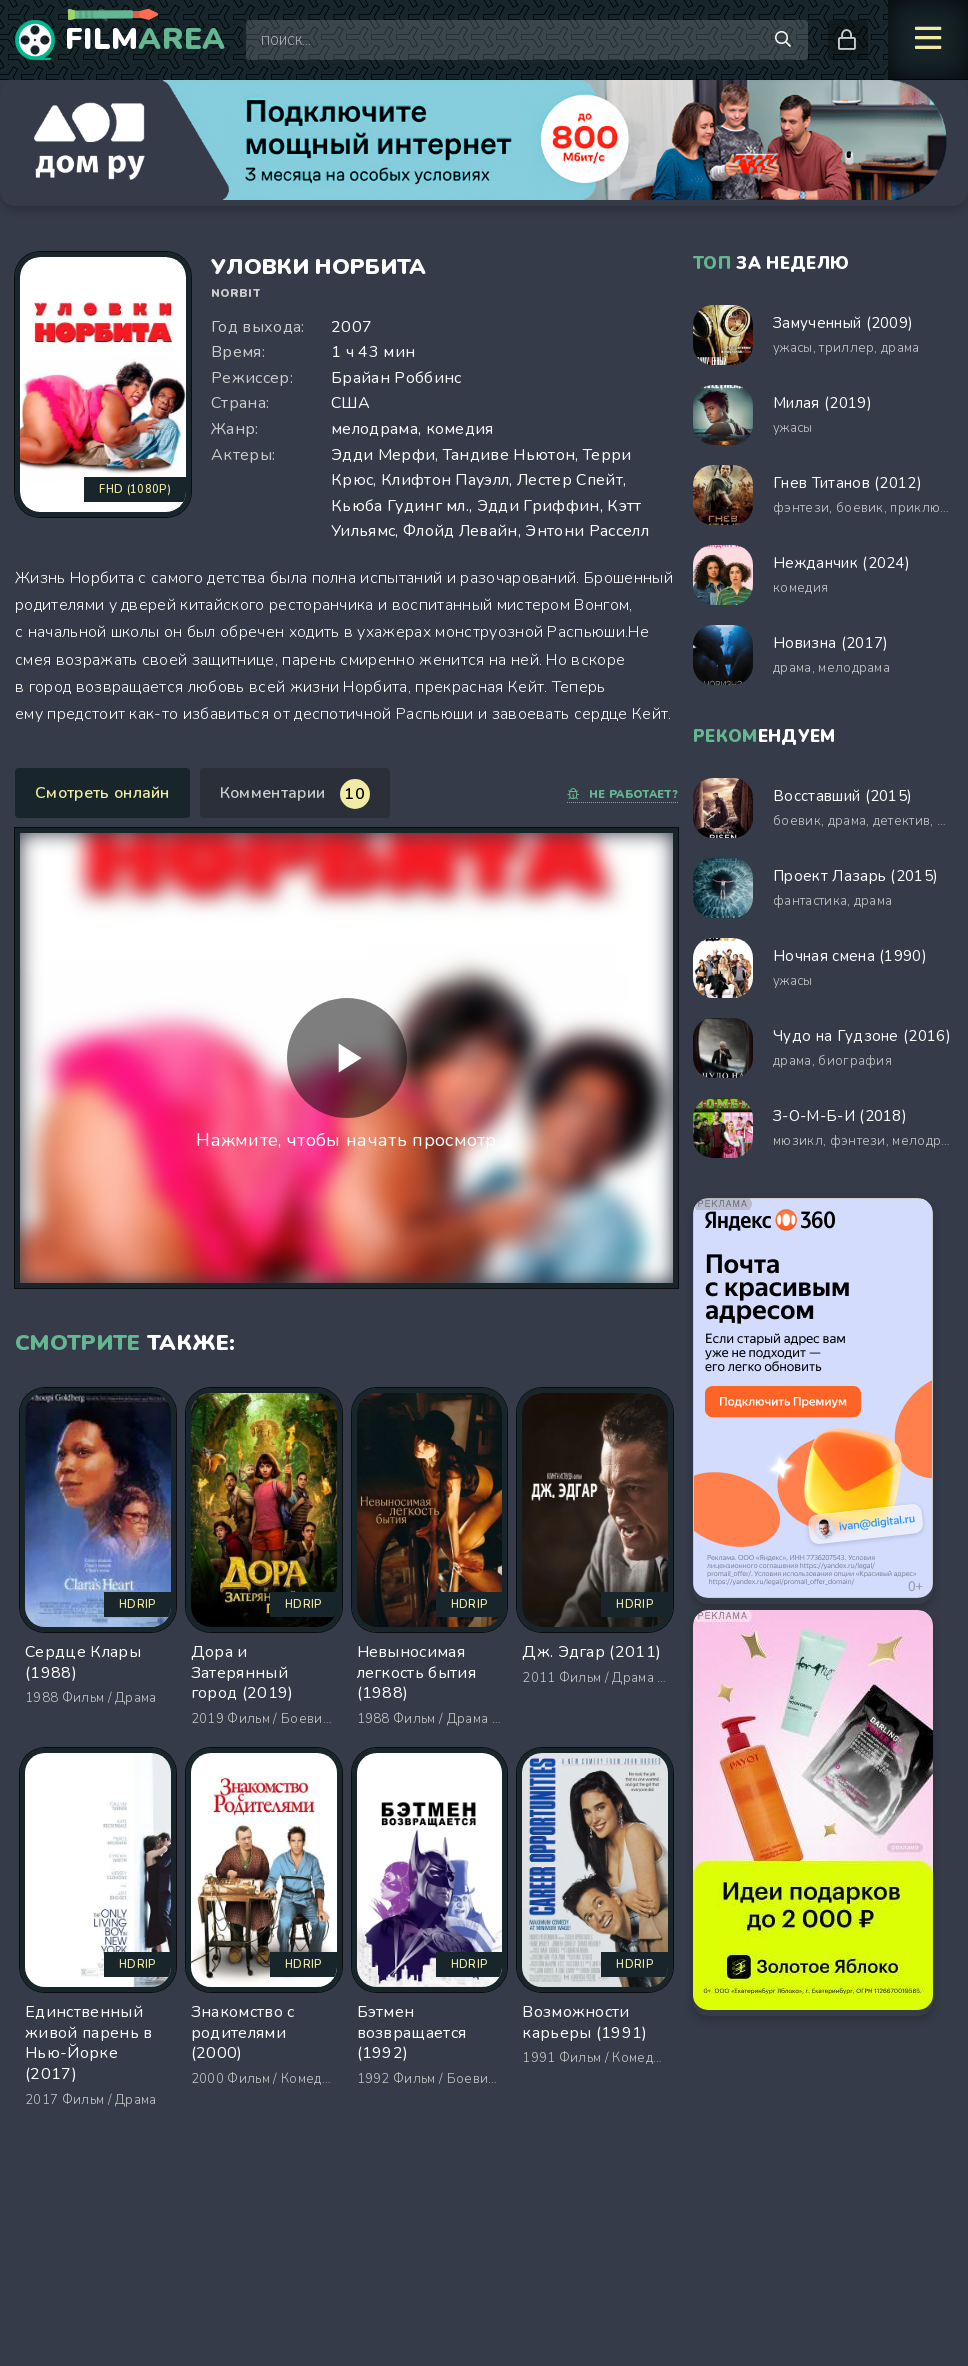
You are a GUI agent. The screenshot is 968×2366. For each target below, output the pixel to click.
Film (145, 40)
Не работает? (622, 794)
